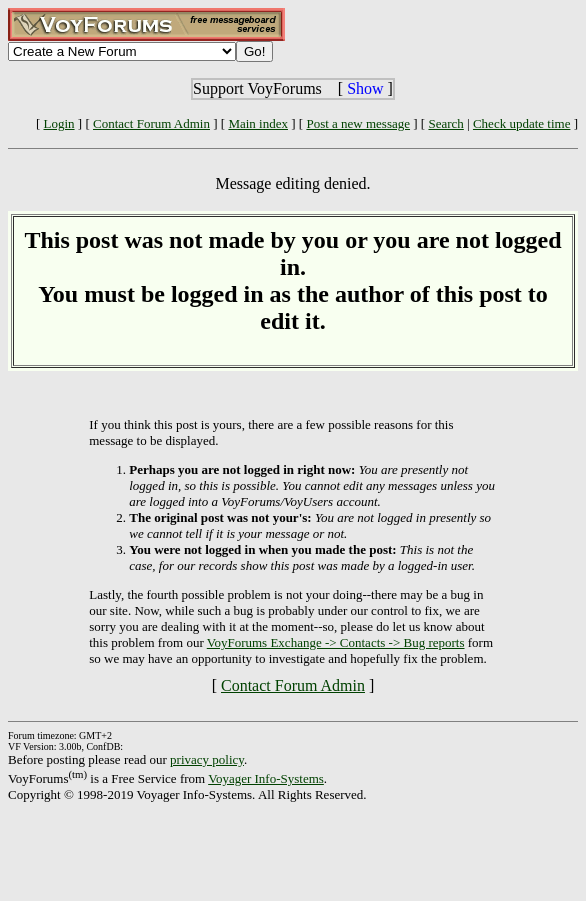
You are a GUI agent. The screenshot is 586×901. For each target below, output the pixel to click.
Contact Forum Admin (151, 123)
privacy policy (207, 759)
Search (445, 123)
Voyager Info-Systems (266, 778)
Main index (258, 123)
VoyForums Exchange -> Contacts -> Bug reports (336, 642)
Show (365, 88)
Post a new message (358, 123)
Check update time (521, 123)
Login (59, 123)
